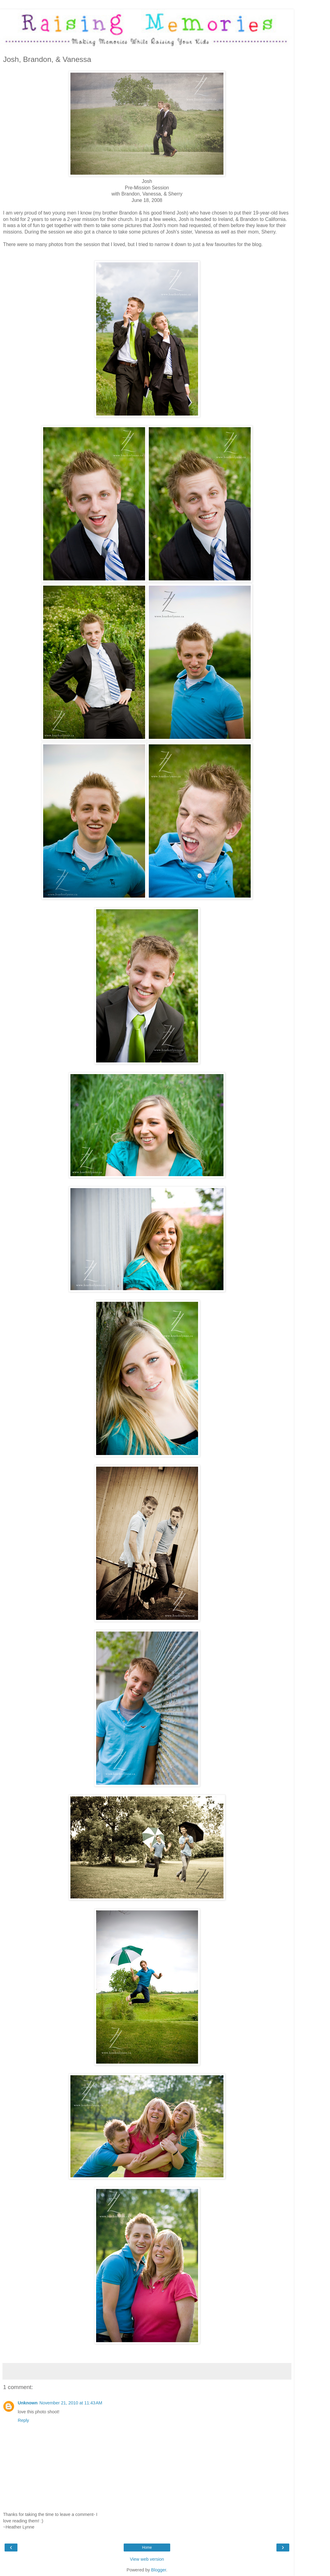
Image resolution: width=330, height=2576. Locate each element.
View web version (147, 2559)
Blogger (158, 2569)
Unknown (28, 2402)
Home (147, 2547)
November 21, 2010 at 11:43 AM (70, 2402)
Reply (23, 2420)
